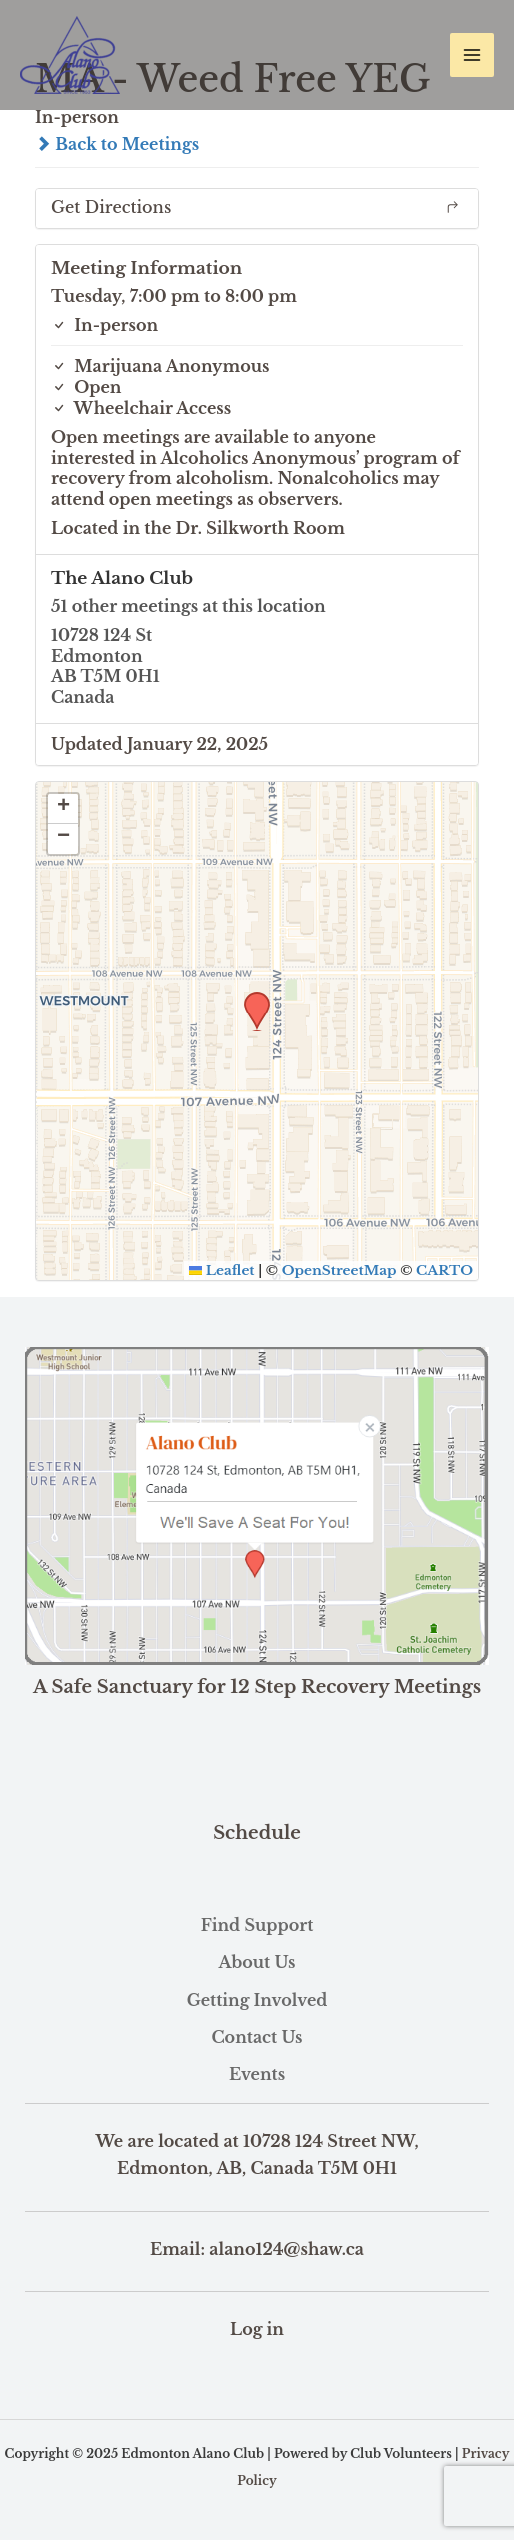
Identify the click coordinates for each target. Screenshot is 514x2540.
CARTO (444, 1270)
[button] (250, 998)
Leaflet (222, 1270)
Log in (257, 2329)
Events (257, 2074)
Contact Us (256, 2037)
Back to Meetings (117, 144)
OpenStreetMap (339, 1270)
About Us (256, 1962)
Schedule (257, 1833)
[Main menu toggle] (472, 55)
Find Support (257, 1925)
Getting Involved (257, 2000)
